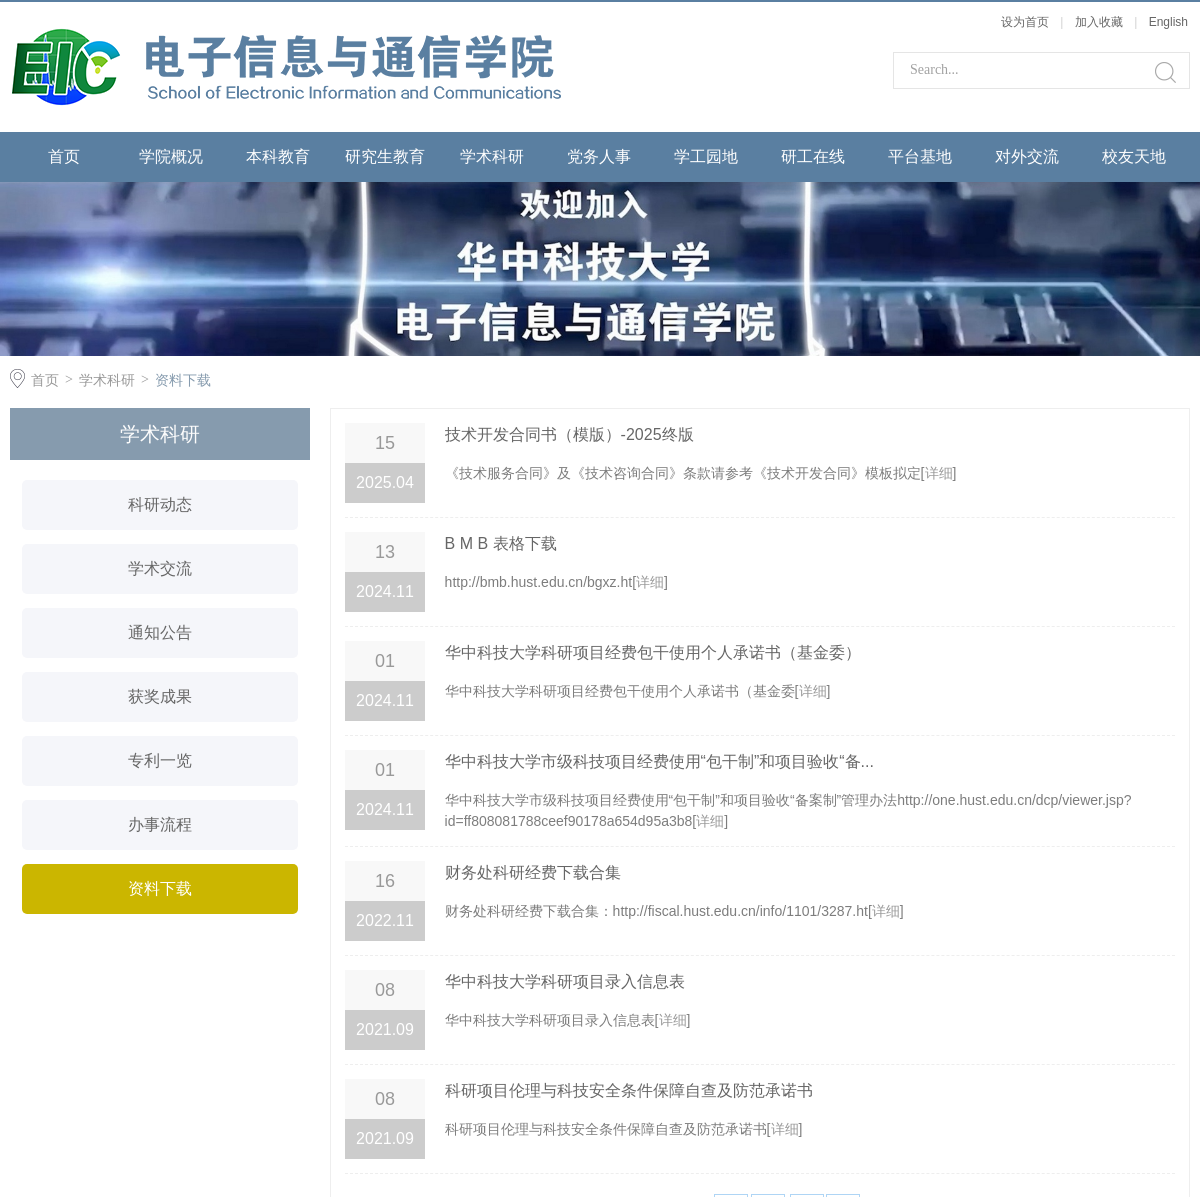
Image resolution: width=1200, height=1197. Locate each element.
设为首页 (1025, 22)
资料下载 (183, 380)
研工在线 (813, 156)
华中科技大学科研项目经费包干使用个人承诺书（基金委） (653, 652)
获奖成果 (160, 696)
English (1168, 22)
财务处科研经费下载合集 (533, 872)
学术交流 (160, 568)
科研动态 (160, 504)
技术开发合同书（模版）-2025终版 (569, 434)
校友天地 (1134, 156)
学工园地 (706, 156)
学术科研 (492, 156)
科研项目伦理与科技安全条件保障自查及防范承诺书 (629, 1090)
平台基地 (920, 156)
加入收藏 (1099, 22)
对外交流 (1027, 156)
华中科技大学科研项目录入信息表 (565, 981)
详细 (939, 473)
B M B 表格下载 (501, 543)
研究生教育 (385, 156)
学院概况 (171, 156)
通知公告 (160, 632)
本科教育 (278, 156)
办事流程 (160, 824)
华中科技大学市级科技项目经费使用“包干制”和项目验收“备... (659, 761)
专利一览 (160, 760)
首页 (64, 156)
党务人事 (599, 156)
